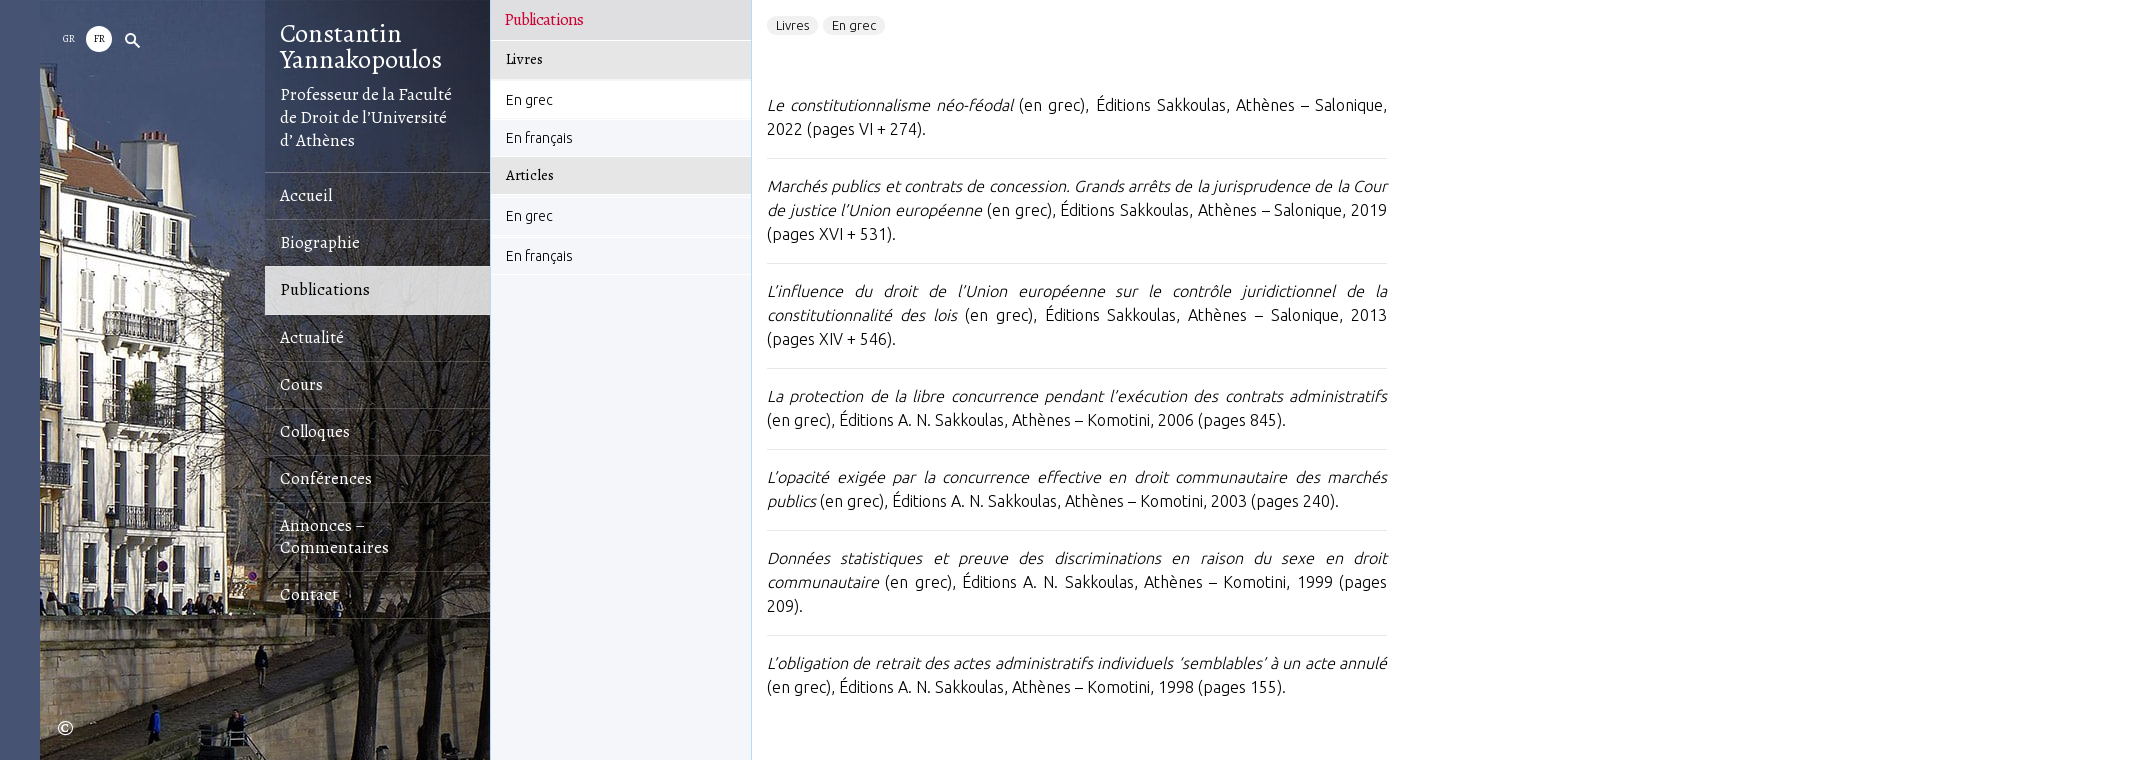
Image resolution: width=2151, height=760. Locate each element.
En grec (529, 100)
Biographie (320, 242)
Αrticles (530, 175)
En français (539, 138)
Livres (524, 59)
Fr (99, 38)
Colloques (315, 431)
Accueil (306, 195)
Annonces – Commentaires (334, 536)
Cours (301, 384)
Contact (309, 594)
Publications (325, 289)
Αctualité (312, 337)
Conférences (326, 478)
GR (69, 38)
